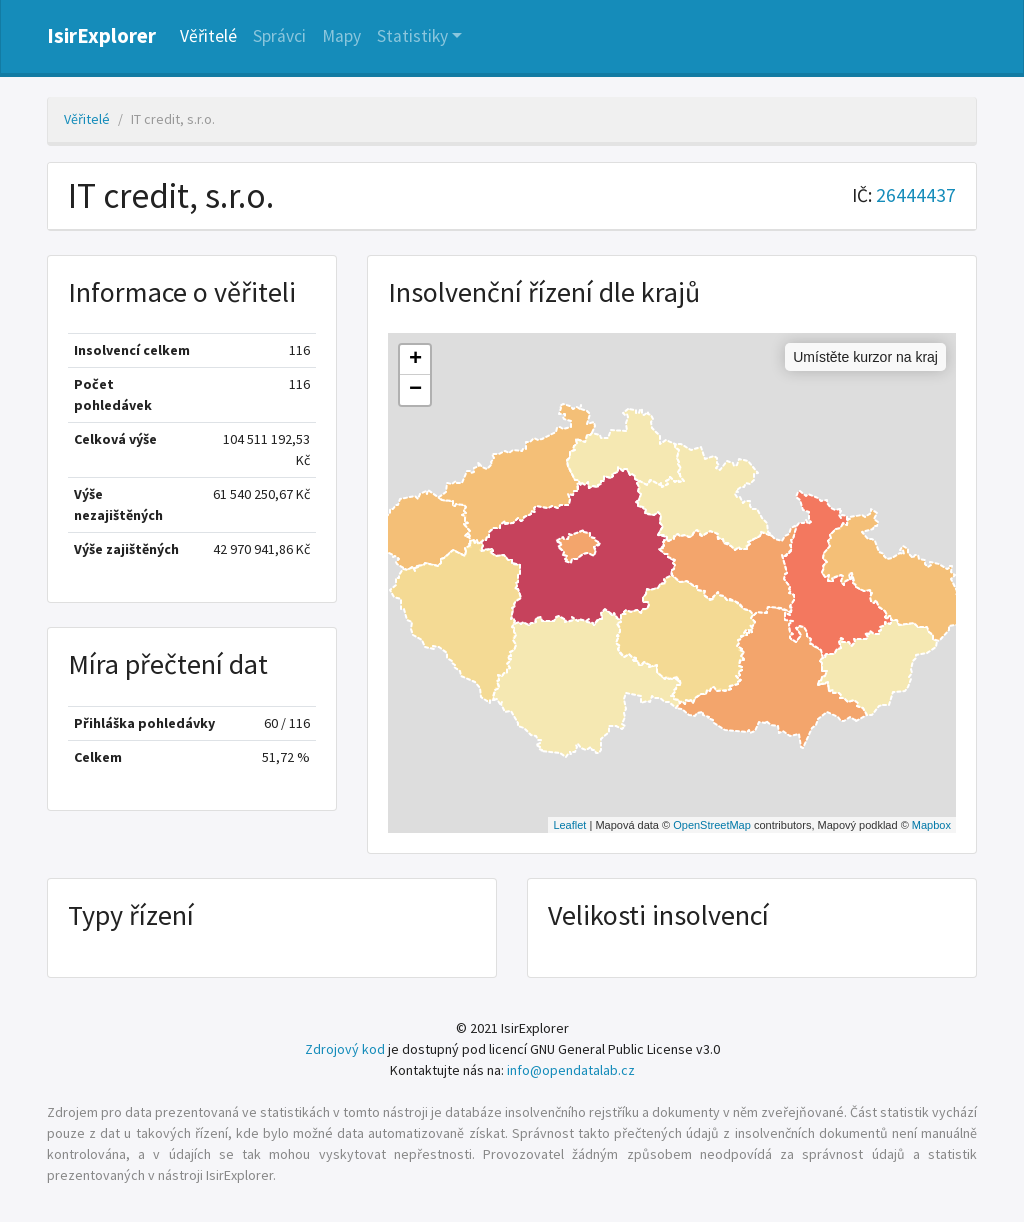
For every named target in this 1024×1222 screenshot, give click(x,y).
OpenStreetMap (712, 825)
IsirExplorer (101, 36)
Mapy (341, 36)
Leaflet (569, 825)
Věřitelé (208, 36)
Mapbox (931, 825)
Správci (279, 36)
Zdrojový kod (345, 1049)
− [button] (415, 390)
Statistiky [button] (412, 36)
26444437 (916, 195)
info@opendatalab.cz (571, 1070)
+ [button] (415, 360)
